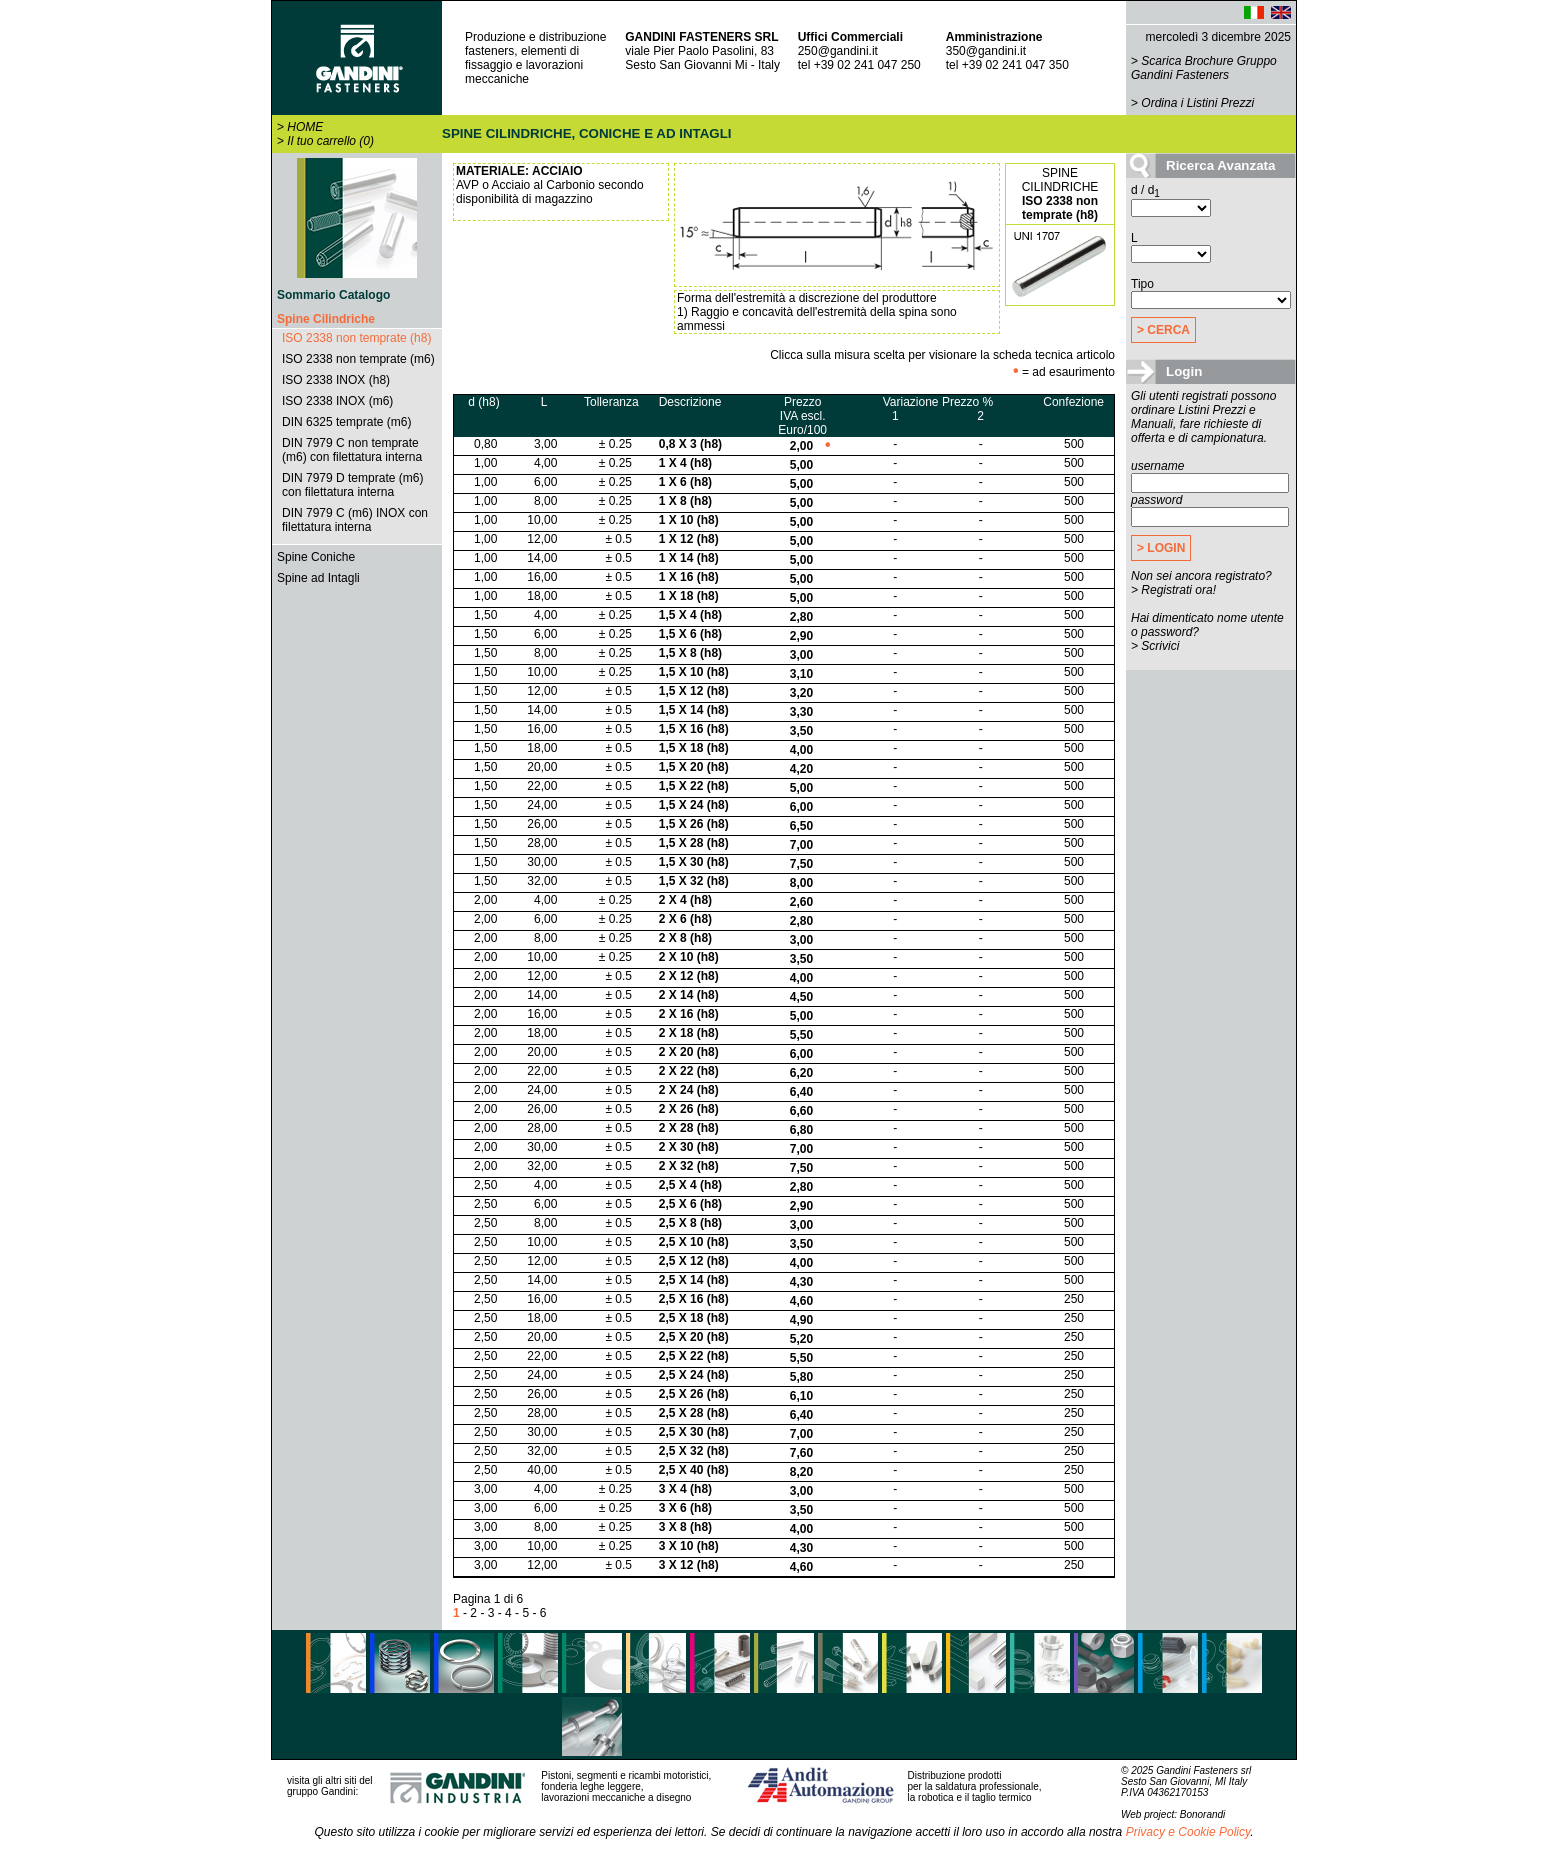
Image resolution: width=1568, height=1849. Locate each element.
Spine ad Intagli (318, 578)
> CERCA (1163, 330)
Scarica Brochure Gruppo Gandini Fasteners (1204, 68)
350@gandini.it (986, 51)
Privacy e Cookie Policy (1188, 1832)
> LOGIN (1161, 548)
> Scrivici (1155, 646)
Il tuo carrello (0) (330, 141)
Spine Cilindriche (326, 319)
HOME (305, 127)
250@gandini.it (838, 51)
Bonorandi (1203, 1814)
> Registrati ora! (1173, 590)
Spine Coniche (316, 557)
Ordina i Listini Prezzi (1197, 103)
